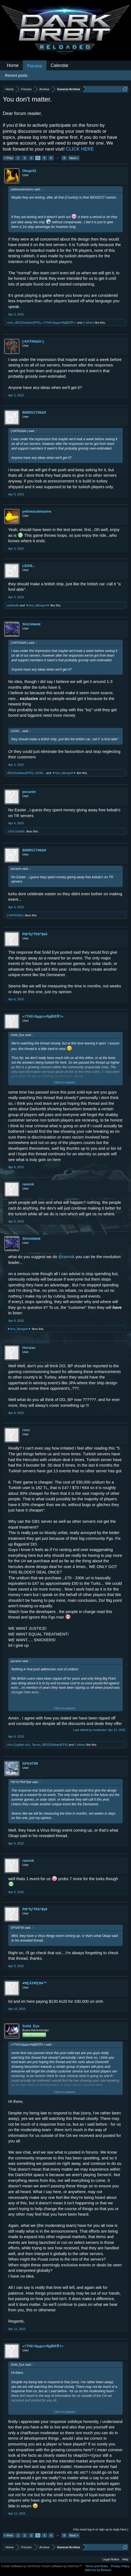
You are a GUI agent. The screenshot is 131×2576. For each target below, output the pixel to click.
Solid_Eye (30, 2026)
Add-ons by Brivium (98, 2570)
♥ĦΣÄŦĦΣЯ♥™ (34, 1983)
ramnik (28, 1184)
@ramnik (66, 1257)
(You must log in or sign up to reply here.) (100, 2529)
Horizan (29, 1348)
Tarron (36, 1744)
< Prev (8, 158)
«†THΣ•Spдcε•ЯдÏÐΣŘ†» (59, 322)
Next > (73, 158)
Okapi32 (29, 171)
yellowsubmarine (36, 511)
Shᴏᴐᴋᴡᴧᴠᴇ (31, 624)
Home (13, 65)
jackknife (13, 605)
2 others (88, 322)
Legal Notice (110, 2559)
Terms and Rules (96, 2566)
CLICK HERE (80, 149)
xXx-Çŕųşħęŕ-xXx (18, 1744)
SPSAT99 (30, 1763)
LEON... (28, 566)
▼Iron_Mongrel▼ (38, 605)
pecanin (29, 792)
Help (125, 2559)
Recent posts (16, 75)
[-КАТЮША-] (33, 341)
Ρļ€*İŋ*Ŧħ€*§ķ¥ (34, 934)
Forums (34, 66)
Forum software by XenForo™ (62, 2566)
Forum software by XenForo (21, 2566)
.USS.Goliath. (16, 831)
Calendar (60, 65)
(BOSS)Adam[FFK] (28, 322)
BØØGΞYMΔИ (34, 412)
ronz (10, 322)
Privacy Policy (120, 2566)
